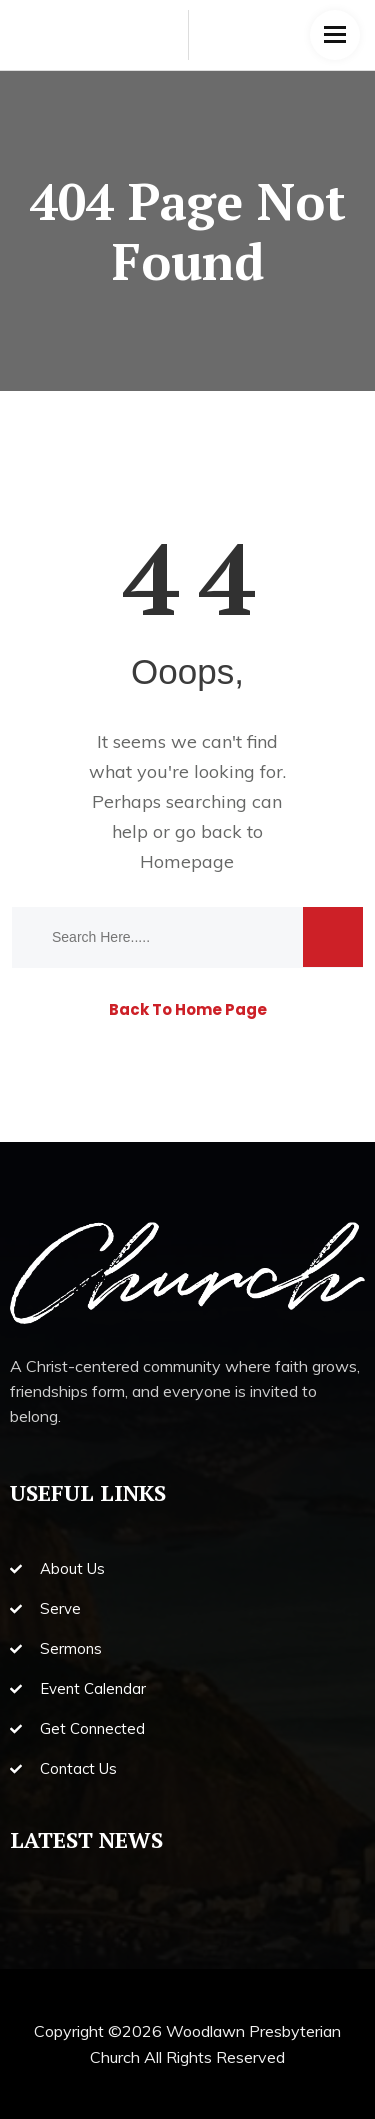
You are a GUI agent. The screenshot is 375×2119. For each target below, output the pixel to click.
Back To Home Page (188, 1009)
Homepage (187, 861)
